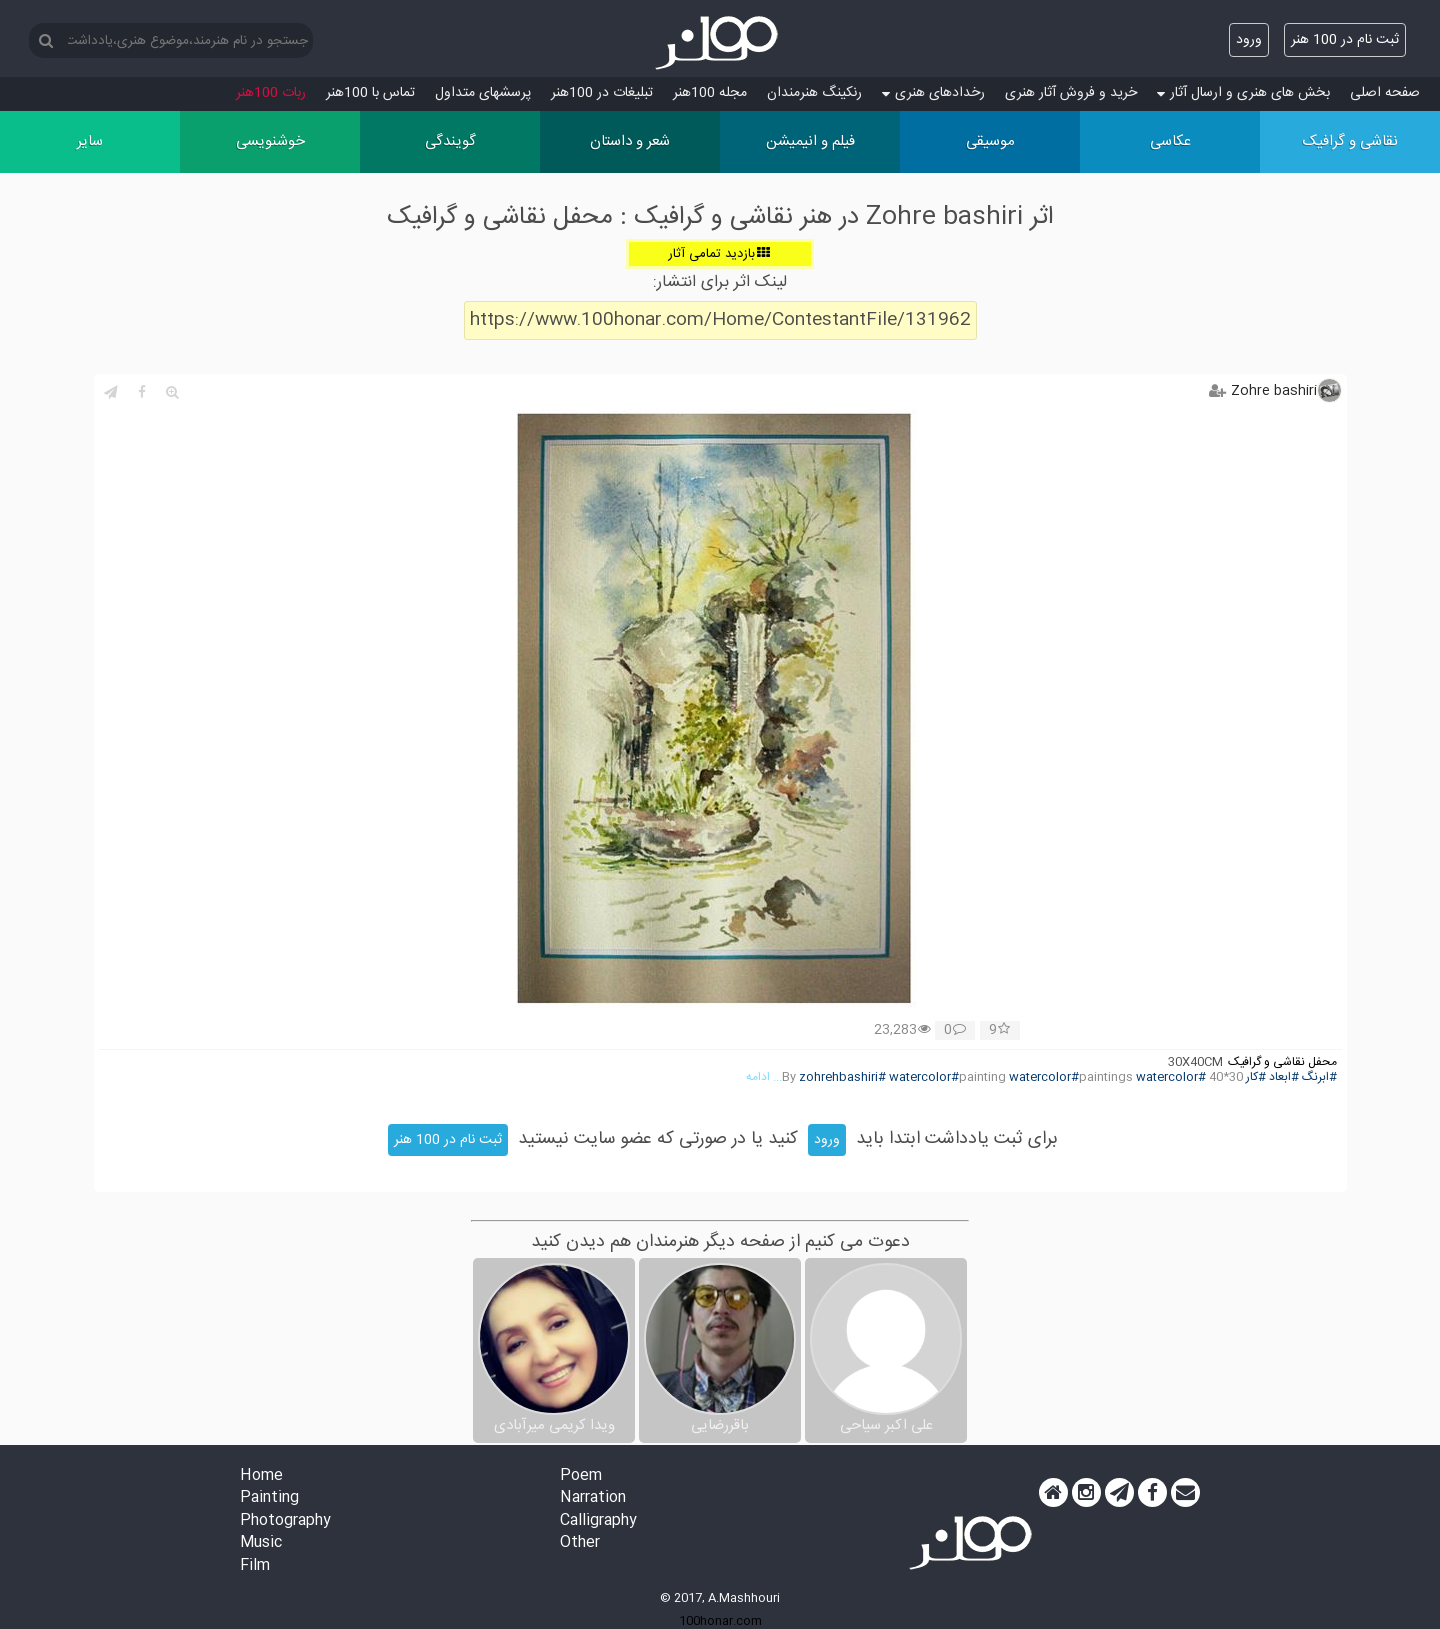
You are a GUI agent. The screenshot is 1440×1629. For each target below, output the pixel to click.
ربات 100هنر (271, 93)
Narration (593, 1498)
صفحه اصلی (1385, 93)
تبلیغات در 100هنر (602, 93)
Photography (285, 1521)
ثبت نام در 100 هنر (1345, 40)
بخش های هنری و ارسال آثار (1243, 93)
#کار (1256, 1077)
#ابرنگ (1319, 1077)
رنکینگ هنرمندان (814, 93)
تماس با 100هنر (370, 93)
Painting (269, 1498)
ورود (1249, 40)
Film (255, 1566)
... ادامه (764, 1077)
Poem (581, 1476)
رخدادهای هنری (933, 93)
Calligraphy (598, 1521)
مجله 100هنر (710, 93)
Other (580, 1543)
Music (261, 1543)
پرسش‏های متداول (483, 93)
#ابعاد (1284, 1077)
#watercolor (1171, 1077)
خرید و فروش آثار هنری (1071, 93)
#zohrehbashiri (842, 1077)
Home (261, 1476)
